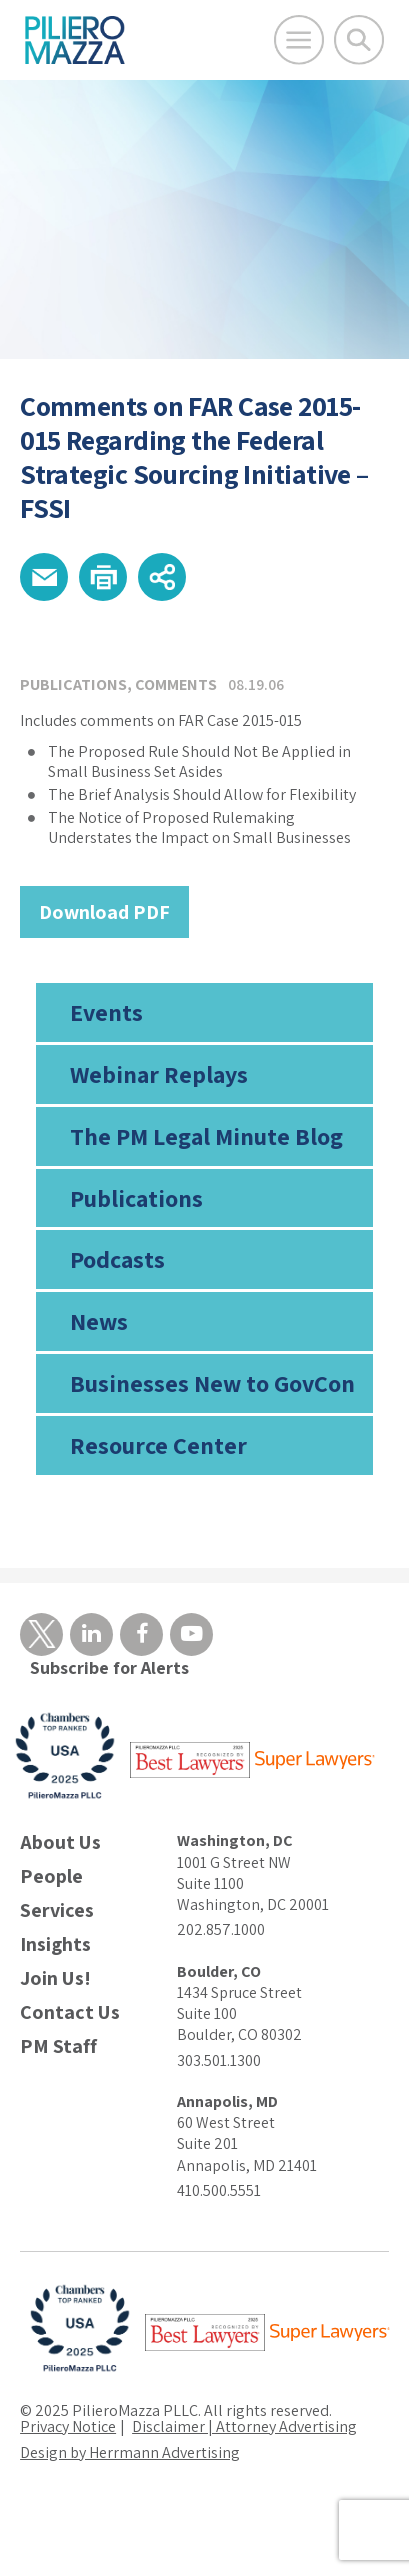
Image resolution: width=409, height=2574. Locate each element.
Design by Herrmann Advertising (130, 2452)
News (99, 1321)
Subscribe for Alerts (109, 1667)
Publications (136, 1198)
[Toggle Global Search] (359, 40)
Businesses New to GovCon (212, 1383)
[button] (44, 577)
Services (57, 1910)
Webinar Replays (159, 1074)
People (51, 1876)
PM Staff (58, 2046)
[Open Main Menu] (299, 40)
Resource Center (158, 1445)
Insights (55, 1944)
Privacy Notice (68, 2426)
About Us (60, 1842)
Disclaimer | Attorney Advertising (244, 2426)
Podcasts (117, 1259)
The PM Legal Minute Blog (206, 1136)
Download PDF (104, 912)
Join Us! (55, 1978)
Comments (176, 684)
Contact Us (70, 2012)
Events (106, 1012)
